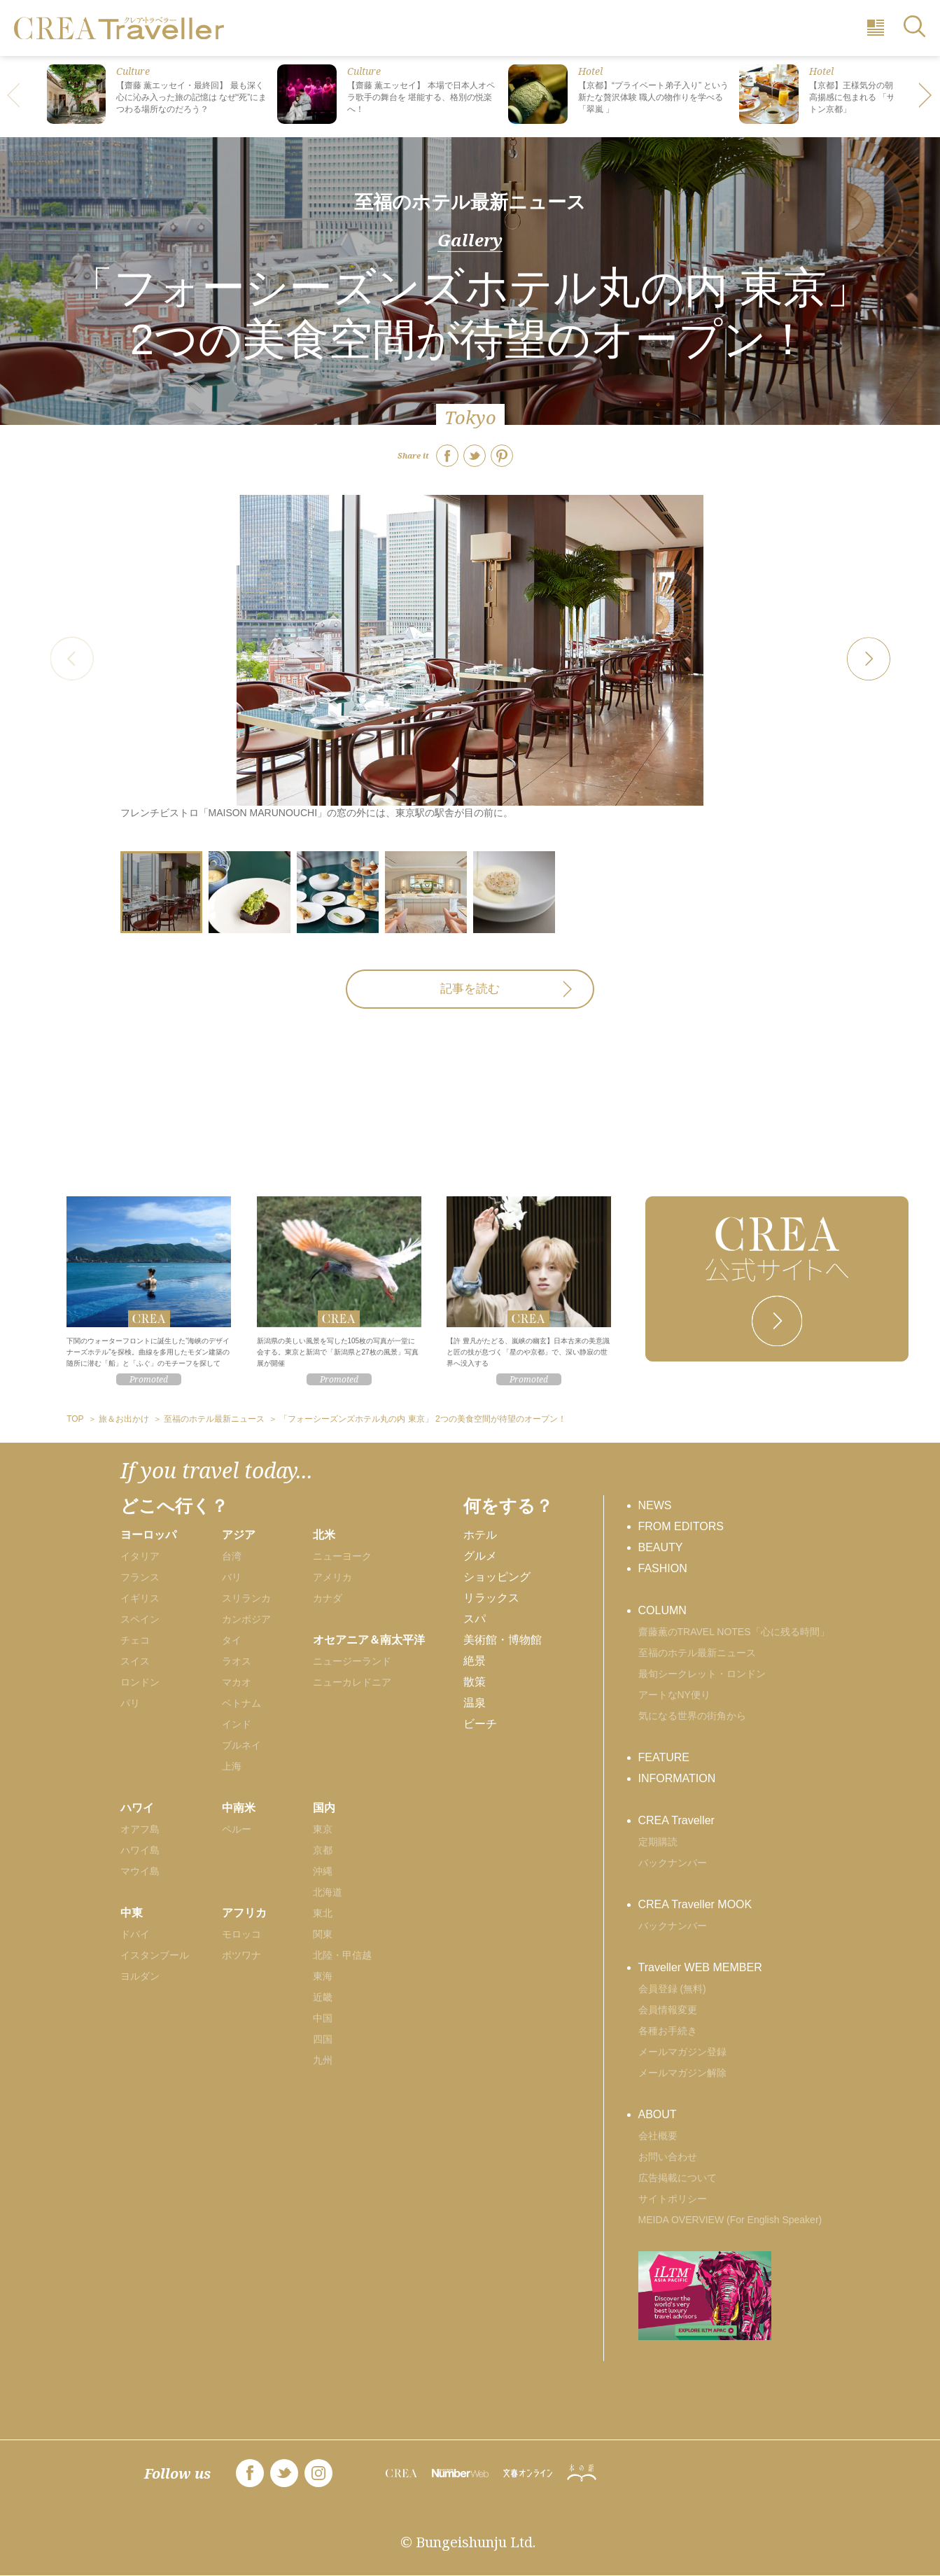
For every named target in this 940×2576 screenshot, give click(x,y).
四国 (322, 2039)
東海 (322, 1976)
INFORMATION (677, 1778)
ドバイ (135, 1934)
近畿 (322, 1997)
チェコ (135, 1640)
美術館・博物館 (502, 1640)
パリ (130, 1703)
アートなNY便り (674, 1694)
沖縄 (322, 1871)
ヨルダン (140, 1976)
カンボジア (246, 1619)
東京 (322, 1829)
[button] (926, 97)
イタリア (140, 1556)
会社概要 (658, 2135)
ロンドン (140, 1682)
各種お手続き (667, 2030)
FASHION (662, 1568)
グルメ (480, 1556)
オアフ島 (140, 1829)
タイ (231, 1640)
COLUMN (662, 1610)
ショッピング (497, 1577)
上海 (231, 1766)
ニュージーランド (352, 1661)
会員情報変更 (667, 2009)
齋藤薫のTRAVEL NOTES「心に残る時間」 (733, 1631)
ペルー (236, 1829)
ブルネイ (241, 1745)
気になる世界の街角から (692, 1715)
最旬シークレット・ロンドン (702, 1673)
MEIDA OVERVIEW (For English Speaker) (730, 2219)
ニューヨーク (342, 1556)
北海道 (327, 1892)
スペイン (140, 1619)
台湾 (231, 1556)
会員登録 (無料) (672, 1988)
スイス (135, 1661)
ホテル (480, 1535)
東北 (322, 1913)
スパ (474, 1619)
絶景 (474, 1661)
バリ (231, 1577)
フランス (140, 1577)
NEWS (655, 1505)
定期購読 (658, 1841)
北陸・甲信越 (342, 1955)
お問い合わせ (667, 2156)
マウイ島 (140, 1871)
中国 (322, 2018)
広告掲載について (677, 2177)
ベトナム (241, 1703)
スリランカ (246, 1598)
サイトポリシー (672, 2198)
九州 (322, 2060)
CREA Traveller (676, 1820)
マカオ (236, 1682)
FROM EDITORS (681, 1526)
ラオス (236, 1661)
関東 (322, 1934)
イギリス (140, 1598)
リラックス (491, 1598)
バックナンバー (672, 1862)
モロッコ (241, 1934)
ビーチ (480, 1724)
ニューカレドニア (352, 1682)
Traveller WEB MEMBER (700, 1967)
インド (236, 1724)
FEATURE (663, 1757)
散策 (474, 1682)
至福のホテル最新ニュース (470, 202)
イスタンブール (154, 1955)
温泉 (474, 1703)
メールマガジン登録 (682, 2051)
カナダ (327, 1598)
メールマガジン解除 (682, 2072)
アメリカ (332, 1577)
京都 (322, 1850)
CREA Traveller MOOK (695, 1904)
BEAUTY (660, 1547)
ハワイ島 (140, 1850)
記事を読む (470, 988)
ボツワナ (241, 1955)
